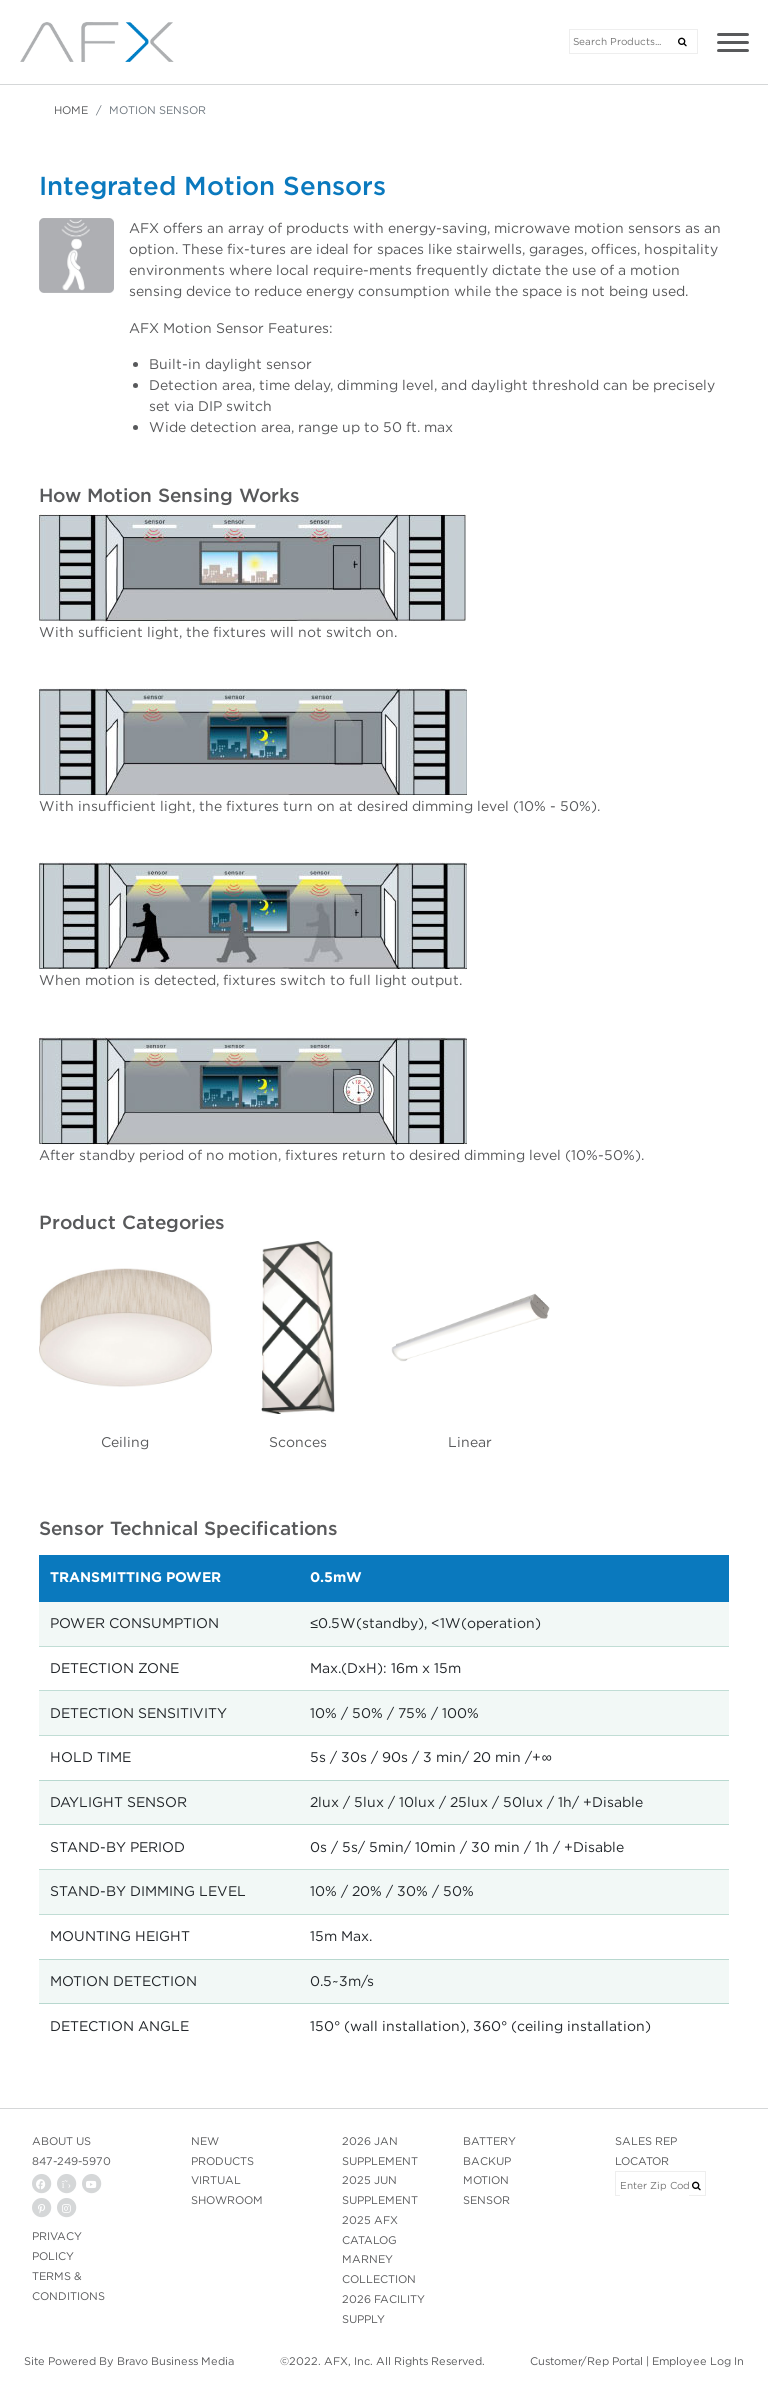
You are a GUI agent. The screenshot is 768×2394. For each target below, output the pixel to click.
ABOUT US (61, 2141)
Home (71, 110)
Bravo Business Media (175, 2361)
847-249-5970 (71, 2161)
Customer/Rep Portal (586, 2361)
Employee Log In (698, 2361)
